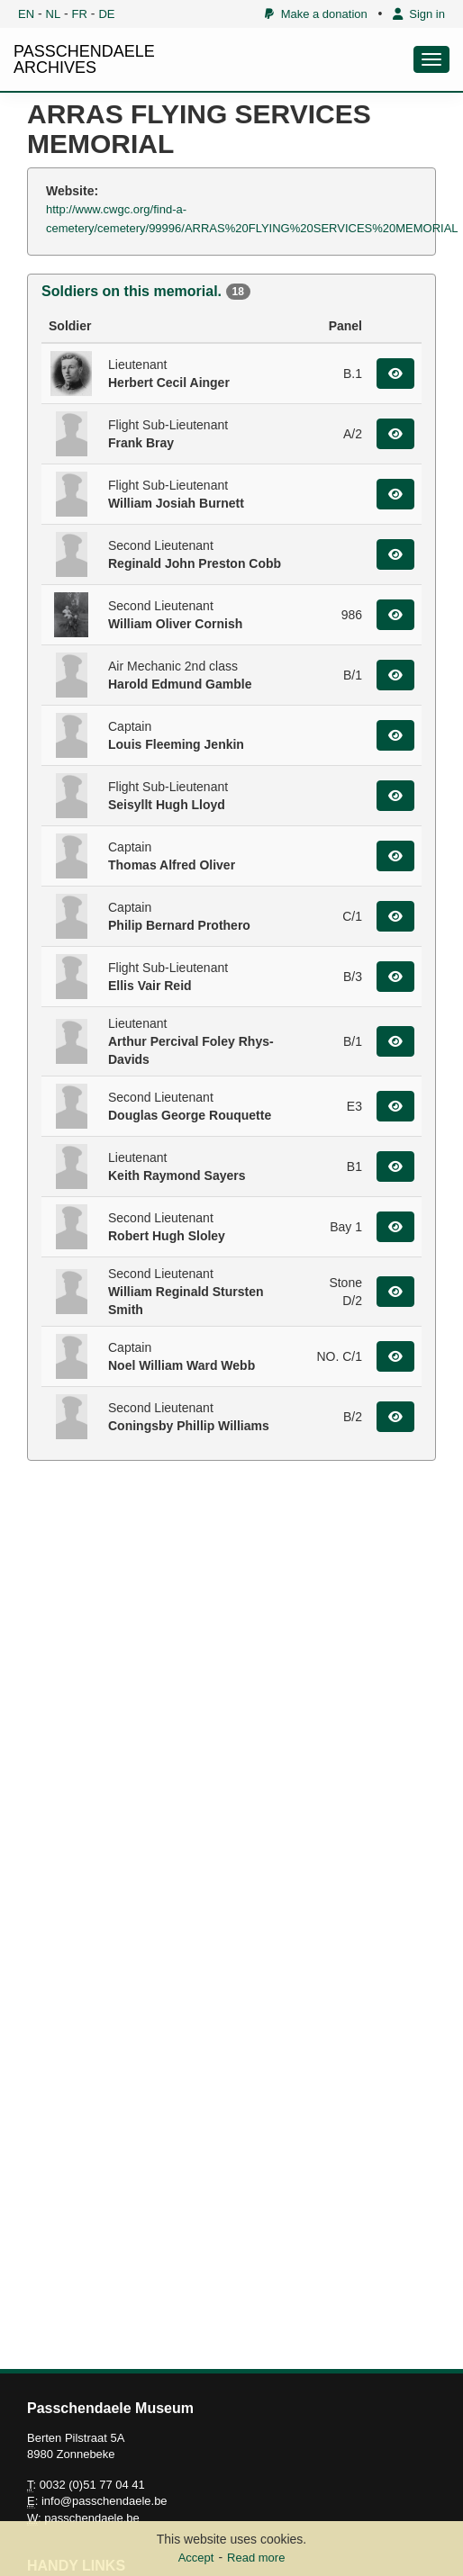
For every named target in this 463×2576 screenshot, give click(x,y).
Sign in (419, 14)
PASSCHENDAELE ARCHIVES (84, 59)
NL (53, 14)
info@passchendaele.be (104, 2501)
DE (106, 14)
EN (26, 14)
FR (79, 14)
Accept (196, 2557)
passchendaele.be (92, 2518)
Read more (256, 2557)
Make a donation (316, 14)
